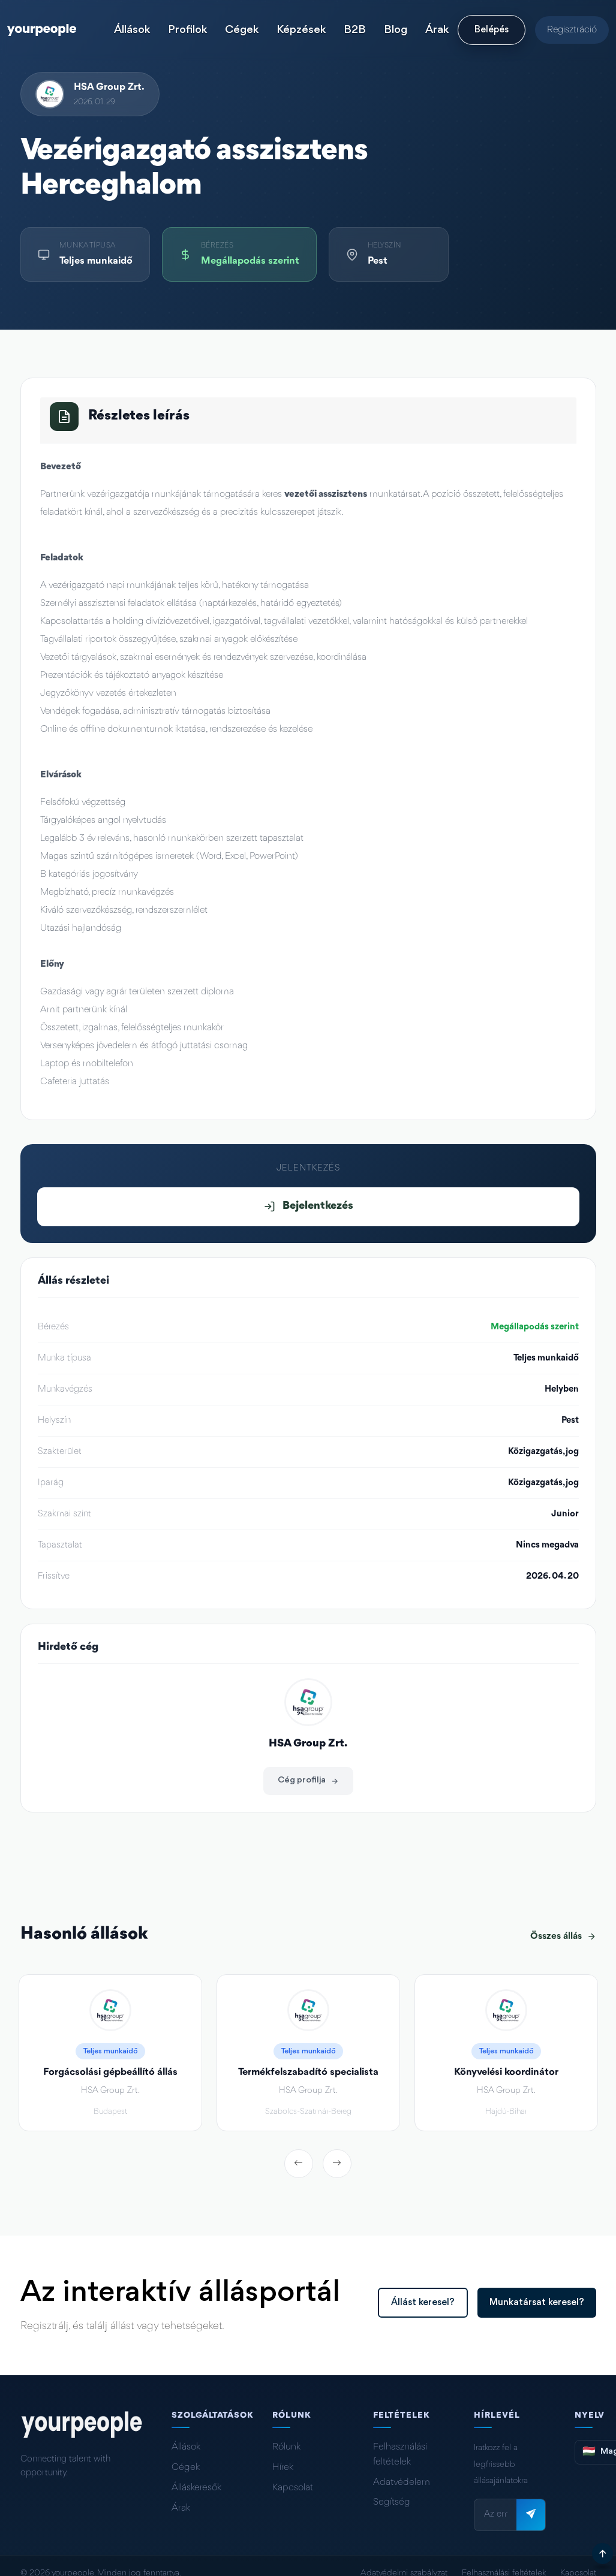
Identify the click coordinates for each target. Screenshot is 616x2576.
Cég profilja (308, 1780)
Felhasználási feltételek (400, 2454)
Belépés (491, 30)
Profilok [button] (187, 30)
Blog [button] (395, 30)
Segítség (391, 2502)
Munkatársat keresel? (536, 2302)
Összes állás (563, 1936)
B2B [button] (355, 30)
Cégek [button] (242, 30)
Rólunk (286, 2447)
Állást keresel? (423, 2302)
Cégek (186, 2467)
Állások (186, 2447)
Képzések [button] (301, 30)
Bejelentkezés (308, 1206)
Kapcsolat (292, 2488)
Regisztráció (572, 30)
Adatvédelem (401, 2482)
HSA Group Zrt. (109, 87)
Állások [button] (132, 30)
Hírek (282, 2467)
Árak (181, 2508)
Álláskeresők (196, 2488)
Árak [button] (437, 30)
